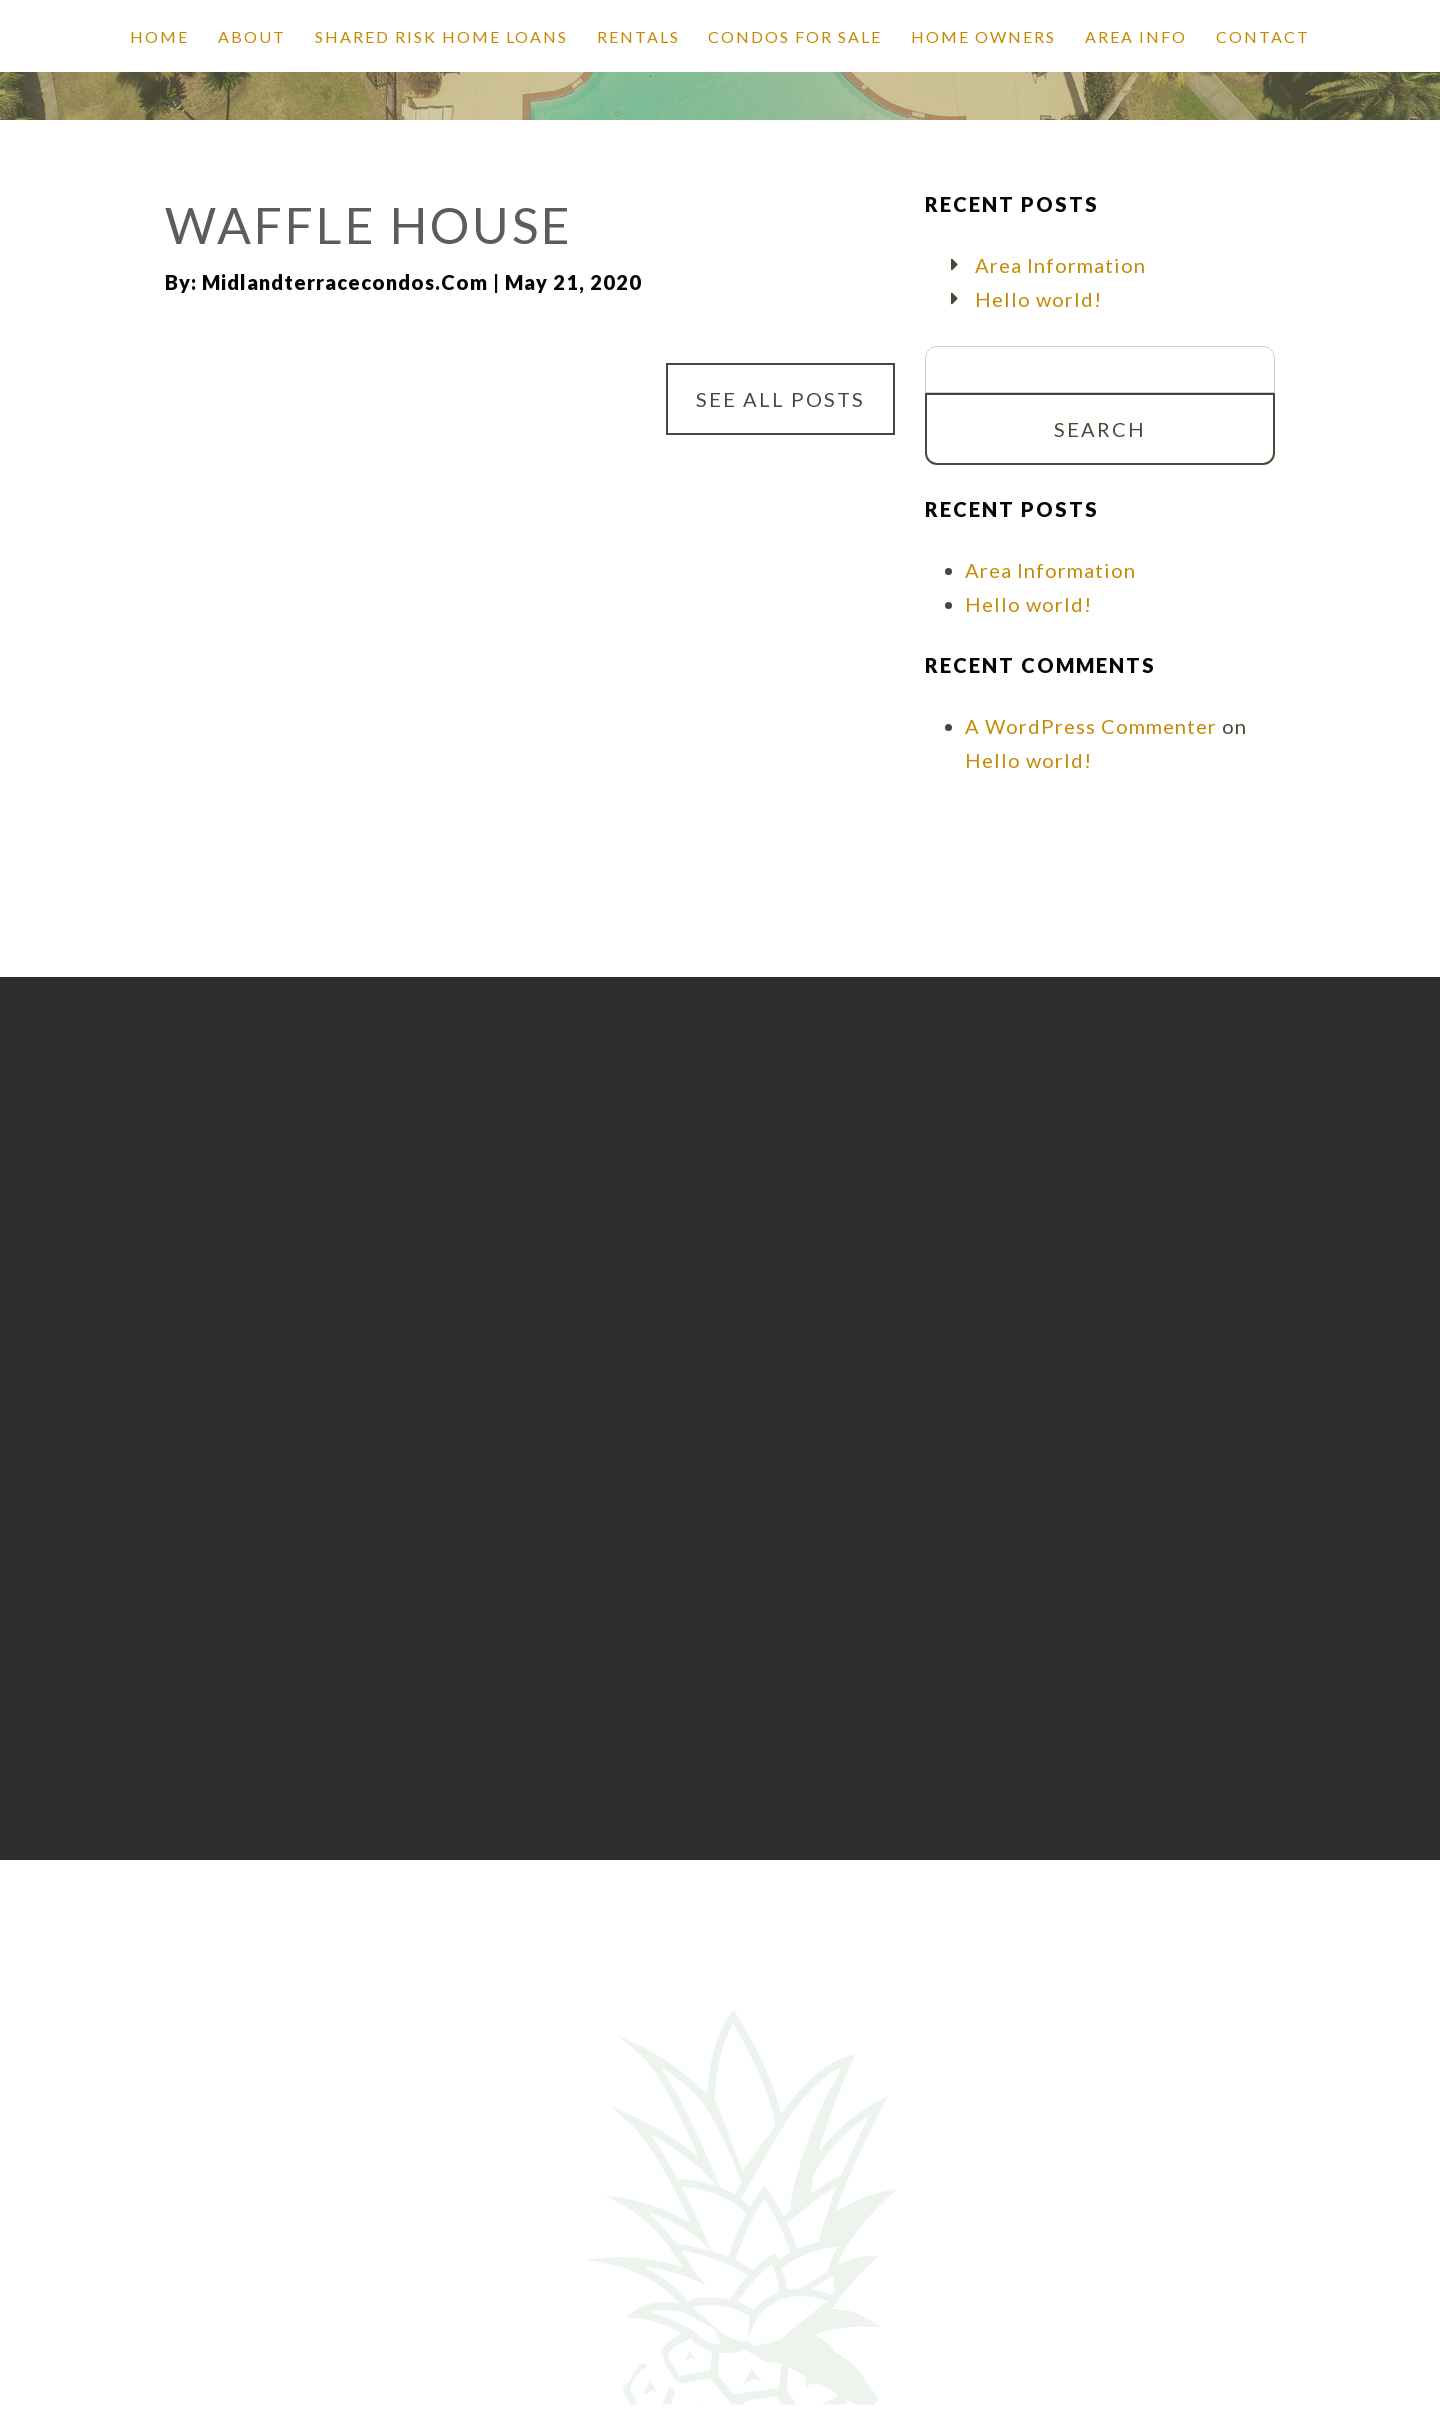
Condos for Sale (795, 36)
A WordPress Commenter (1091, 726)
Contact (1263, 36)
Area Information (1060, 265)
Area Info (1136, 36)
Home (159, 36)
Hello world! (1038, 299)
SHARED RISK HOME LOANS (441, 36)
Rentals (638, 36)
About (252, 36)
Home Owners (983, 36)
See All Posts (780, 399)
